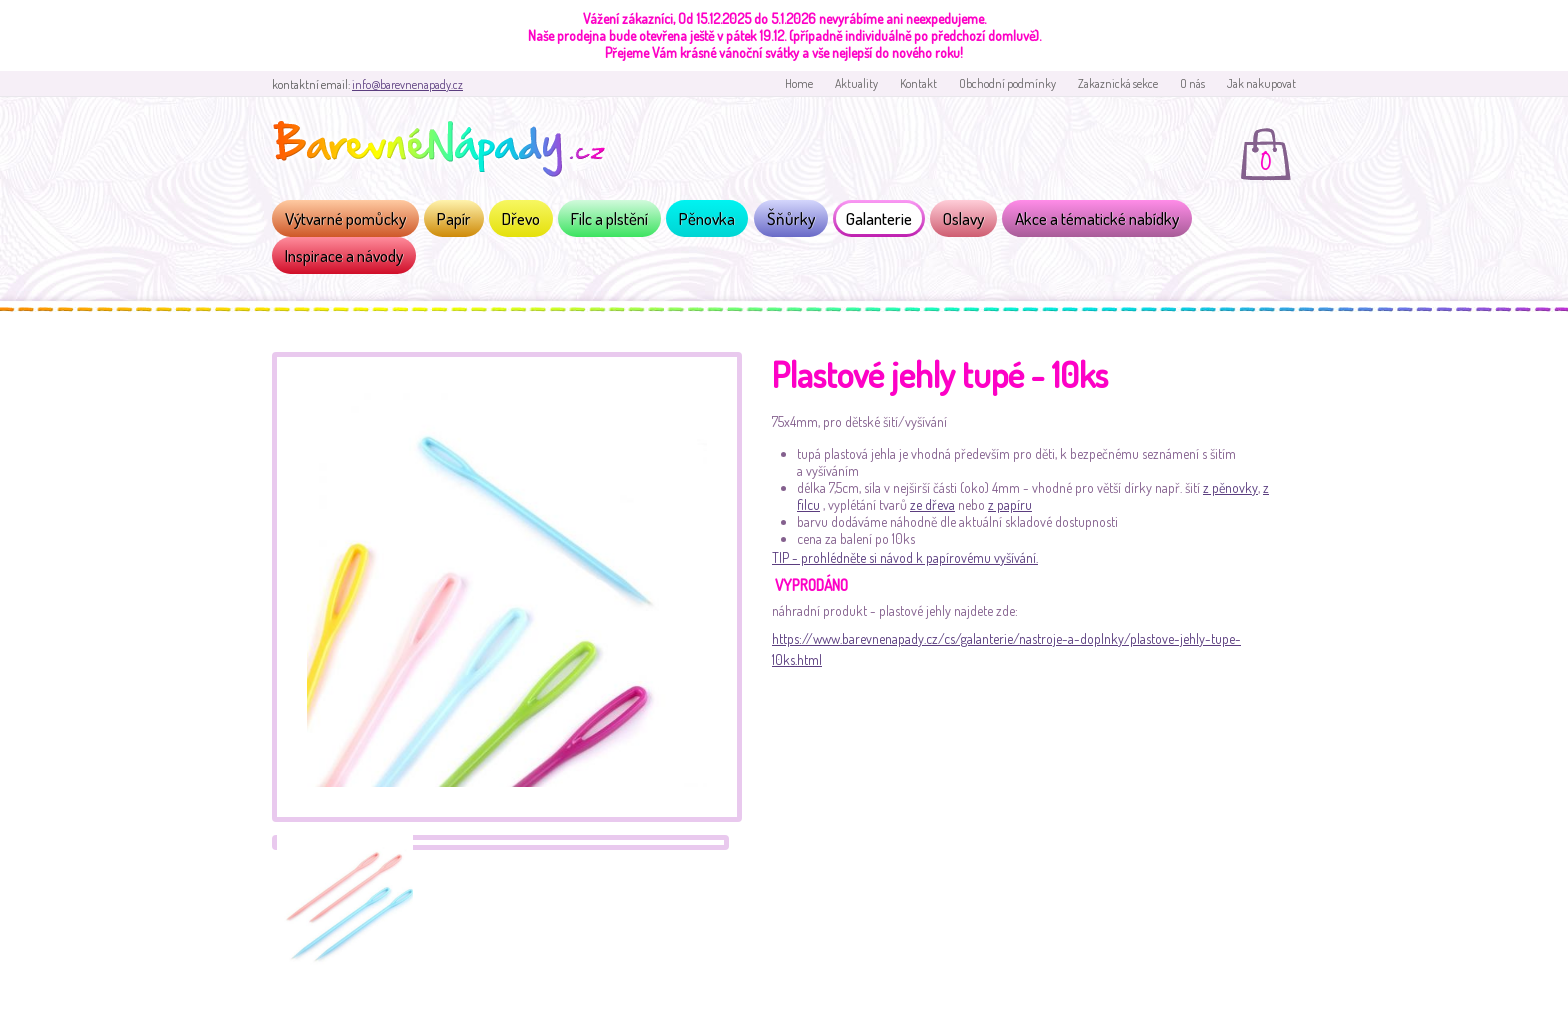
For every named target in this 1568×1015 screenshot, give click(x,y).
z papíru (1010, 504)
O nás (1192, 83)
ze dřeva (932, 504)
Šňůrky (791, 218)
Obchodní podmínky (1007, 83)
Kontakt (918, 83)
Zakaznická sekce (1118, 83)
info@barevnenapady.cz (407, 84)
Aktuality (856, 83)
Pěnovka (707, 218)
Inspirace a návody (344, 255)
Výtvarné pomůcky (345, 218)
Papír (454, 218)
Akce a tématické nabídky (1097, 218)
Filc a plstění (609, 218)
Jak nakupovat (1261, 83)
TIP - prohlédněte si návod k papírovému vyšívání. (905, 557)
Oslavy (963, 218)
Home (799, 83)
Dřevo (521, 218)
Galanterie (879, 218)
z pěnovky (1230, 487)
